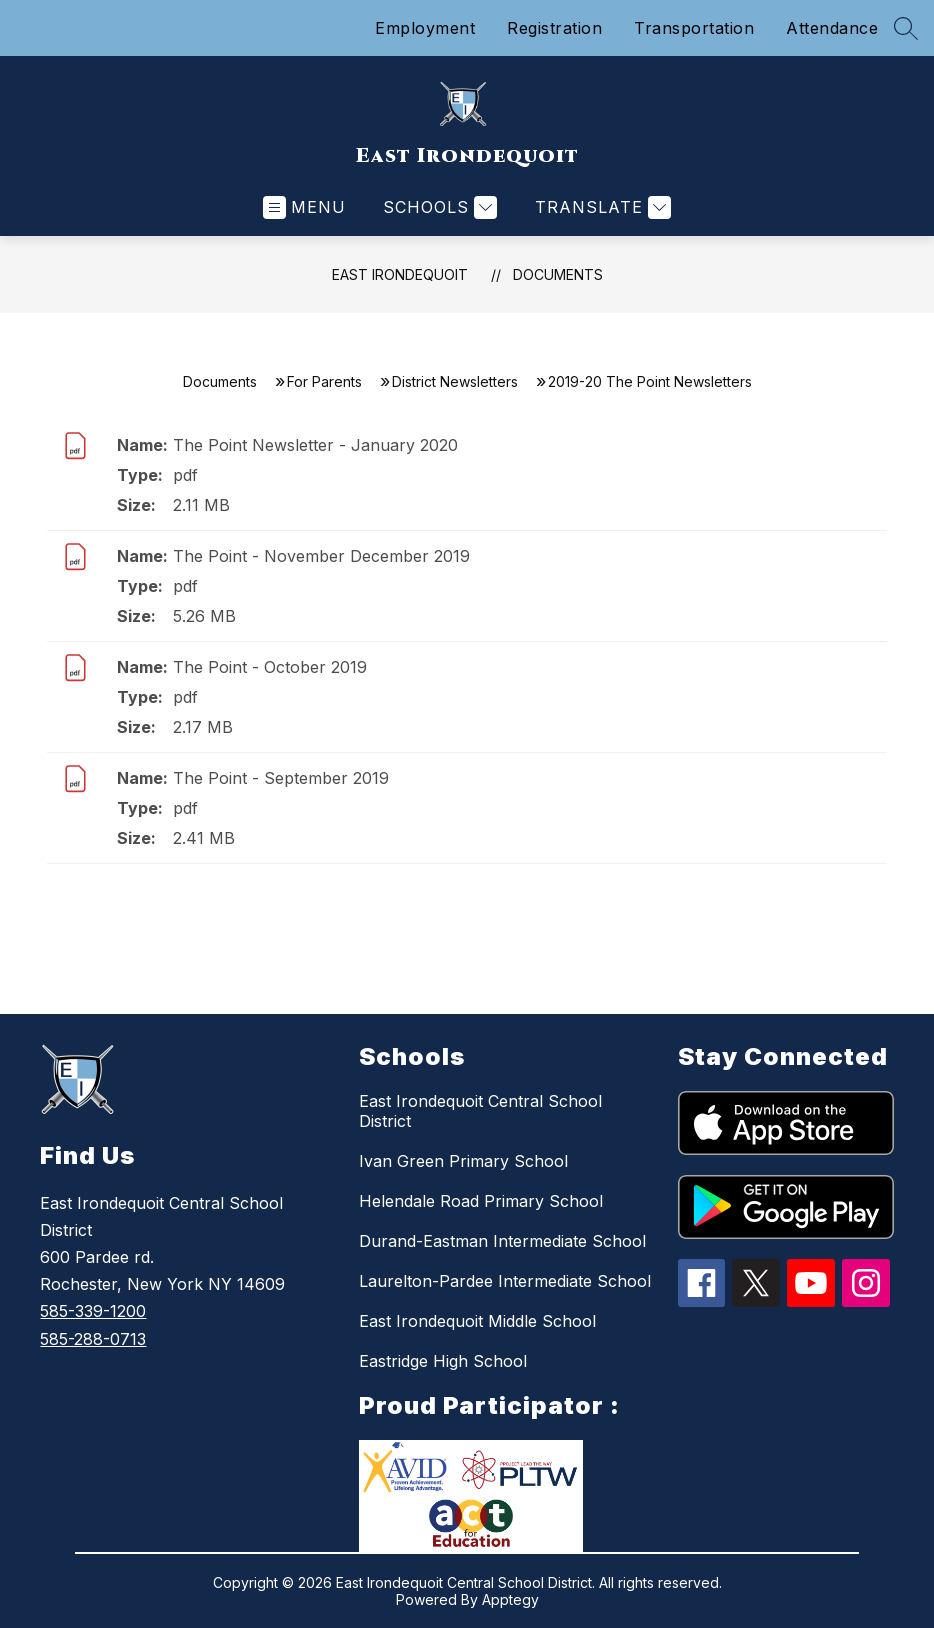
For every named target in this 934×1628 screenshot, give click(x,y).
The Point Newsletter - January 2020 (315, 445)
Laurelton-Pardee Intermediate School (505, 1281)
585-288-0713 (93, 1339)
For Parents (324, 381)
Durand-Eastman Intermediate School (502, 1241)
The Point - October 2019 (270, 667)
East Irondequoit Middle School (477, 1321)
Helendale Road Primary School (481, 1201)
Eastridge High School (443, 1361)
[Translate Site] (600, 207)
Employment (425, 28)
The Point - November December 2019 (321, 556)
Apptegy (510, 1599)
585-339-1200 (93, 1311)
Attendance (832, 28)
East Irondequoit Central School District (480, 1111)
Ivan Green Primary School (463, 1161)
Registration (554, 28)
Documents (558, 274)
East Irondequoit (400, 274)
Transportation (694, 28)
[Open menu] (304, 207)
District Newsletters (455, 381)
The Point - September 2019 (281, 778)
